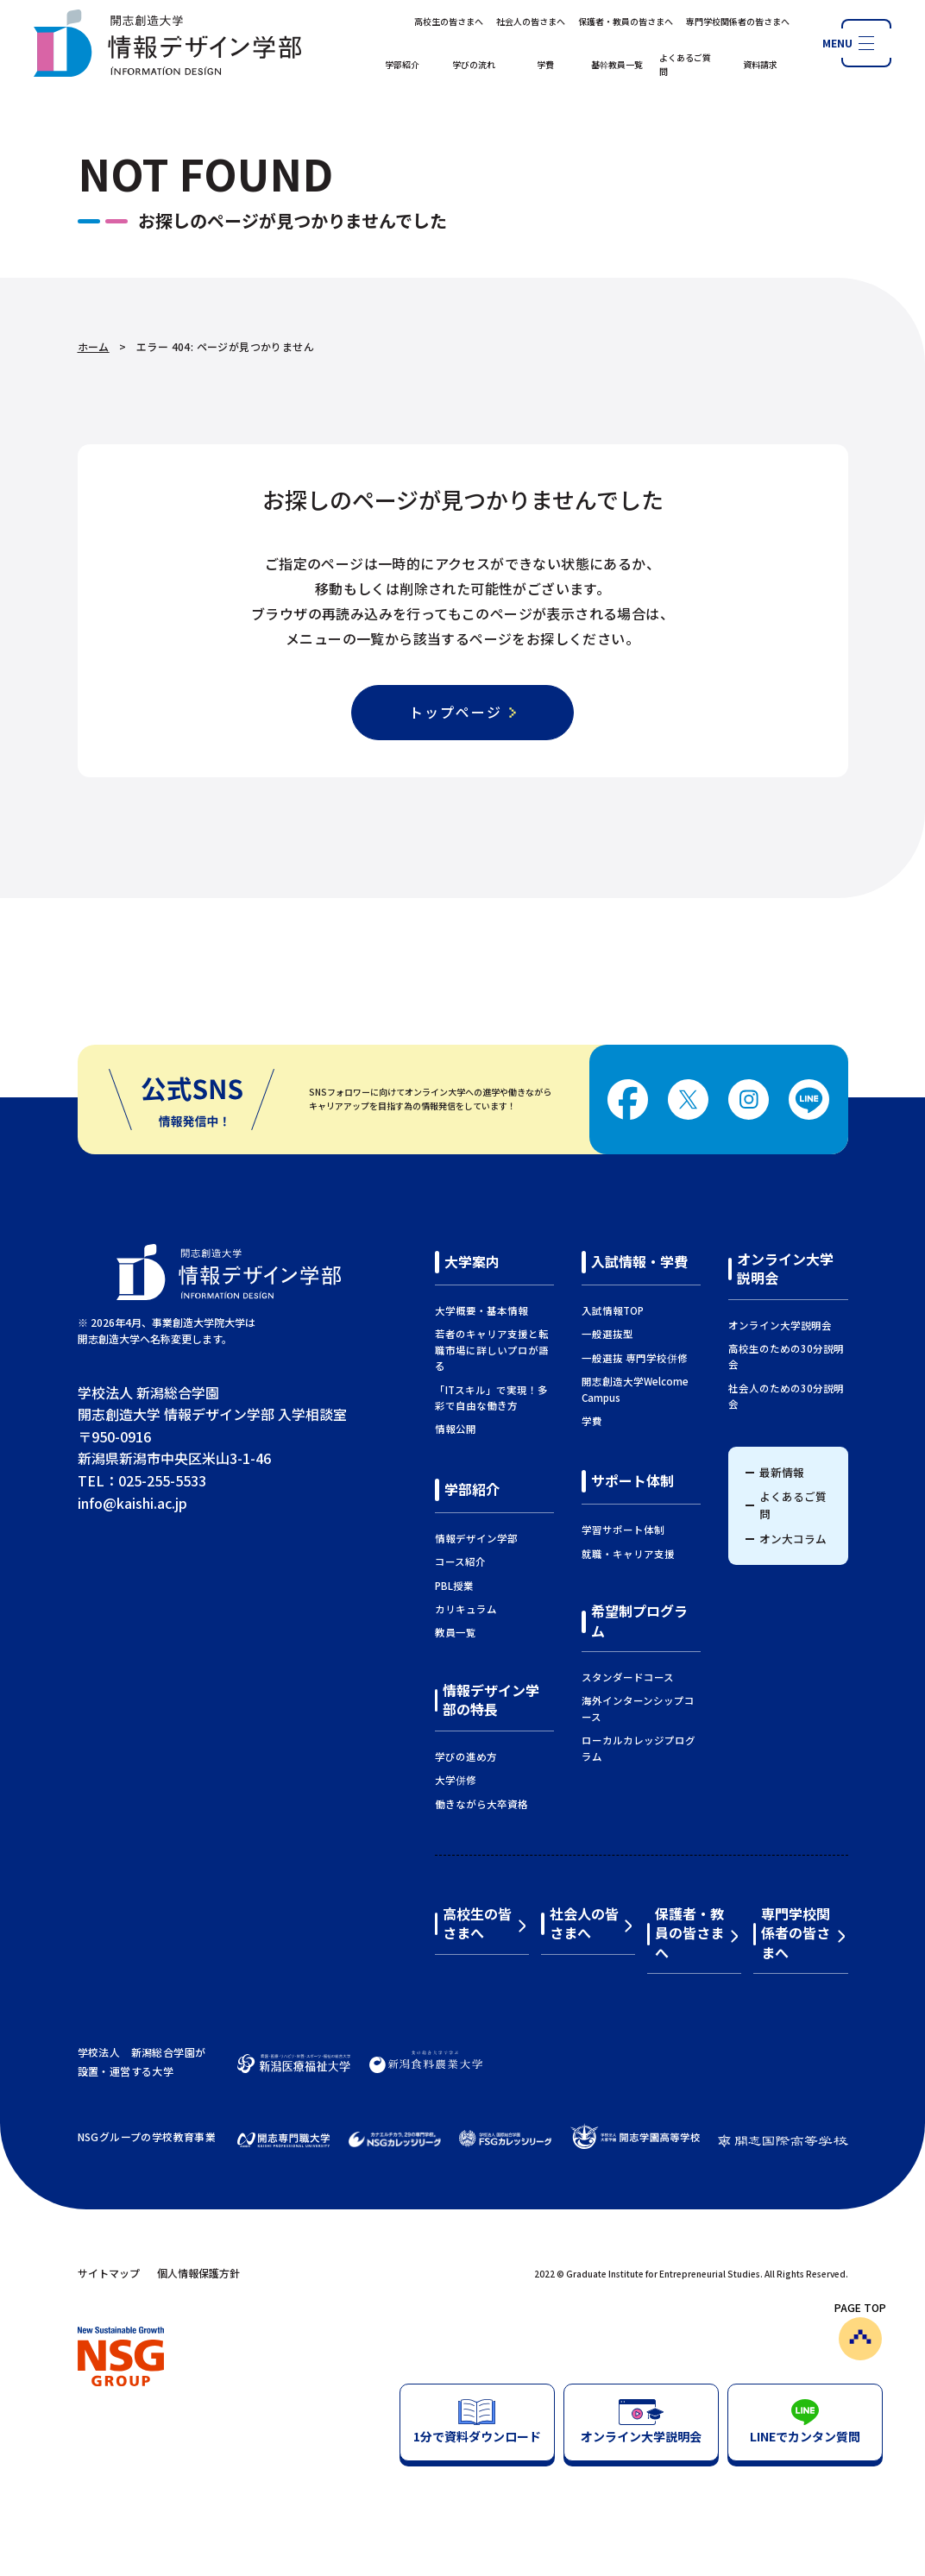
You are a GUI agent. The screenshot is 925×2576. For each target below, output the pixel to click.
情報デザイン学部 (476, 1538)
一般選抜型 (607, 1334)
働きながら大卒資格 (481, 1804)
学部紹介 (402, 64)
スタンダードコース (628, 1677)
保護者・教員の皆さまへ (625, 21)
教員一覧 (455, 1632)
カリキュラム (466, 1609)
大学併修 (455, 1780)
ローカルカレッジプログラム (638, 1747)
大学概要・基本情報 (481, 1310)
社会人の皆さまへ (530, 21)
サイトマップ (109, 2272)
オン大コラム (793, 1538)
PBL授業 (454, 1586)
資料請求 (760, 64)
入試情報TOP (613, 1310)
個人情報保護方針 (198, 2272)
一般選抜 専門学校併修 (635, 1358)
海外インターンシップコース (638, 1708)
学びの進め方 (466, 1756)
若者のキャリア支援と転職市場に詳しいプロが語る (492, 1350)
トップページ (455, 711)
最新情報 (781, 1472)
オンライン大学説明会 (780, 1325)
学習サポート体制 (623, 1529)
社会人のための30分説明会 (786, 1396)
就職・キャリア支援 (628, 1554)
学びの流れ (473, 64)
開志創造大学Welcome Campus (635, 1389)
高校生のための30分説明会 (786, 1356)
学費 (545, 64)
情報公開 (455, 1429)
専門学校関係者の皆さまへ (738, 21)
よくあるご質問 (685, 64)
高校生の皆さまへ (448, 21)
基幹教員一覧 (617, 64)
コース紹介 (460, 1561)
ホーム (94, 346)
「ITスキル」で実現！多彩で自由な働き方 (491, 1397)
